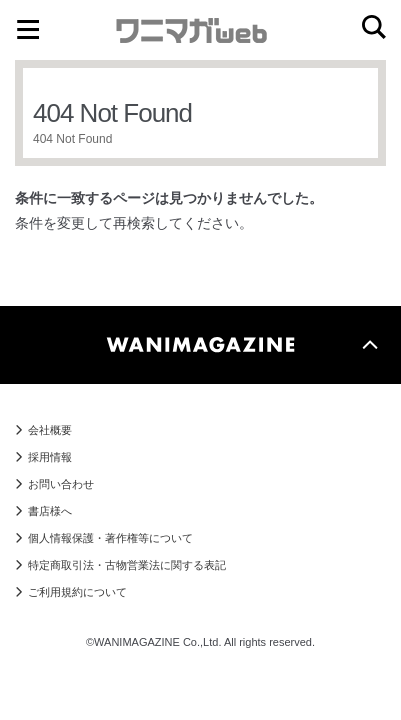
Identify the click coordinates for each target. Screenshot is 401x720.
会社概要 (50, 430)
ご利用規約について (77, 592)
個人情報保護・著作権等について (110, 538)
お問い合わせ (61, 484)
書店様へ (50, 511)
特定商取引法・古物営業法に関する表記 (127, 565)
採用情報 (50, 457)
